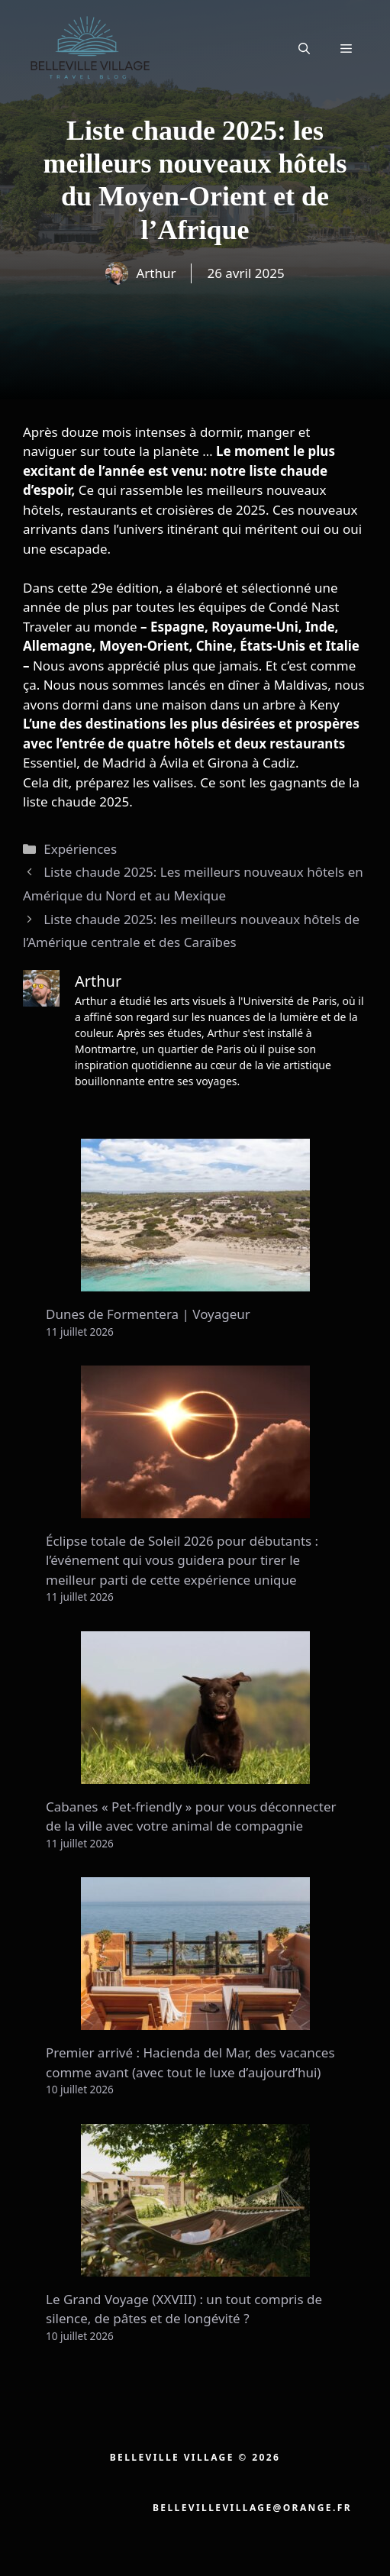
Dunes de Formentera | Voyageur (148, 1314)
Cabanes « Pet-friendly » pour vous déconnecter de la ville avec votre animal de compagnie (191, 1816)
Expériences (80, 849)
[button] (304, 48)
